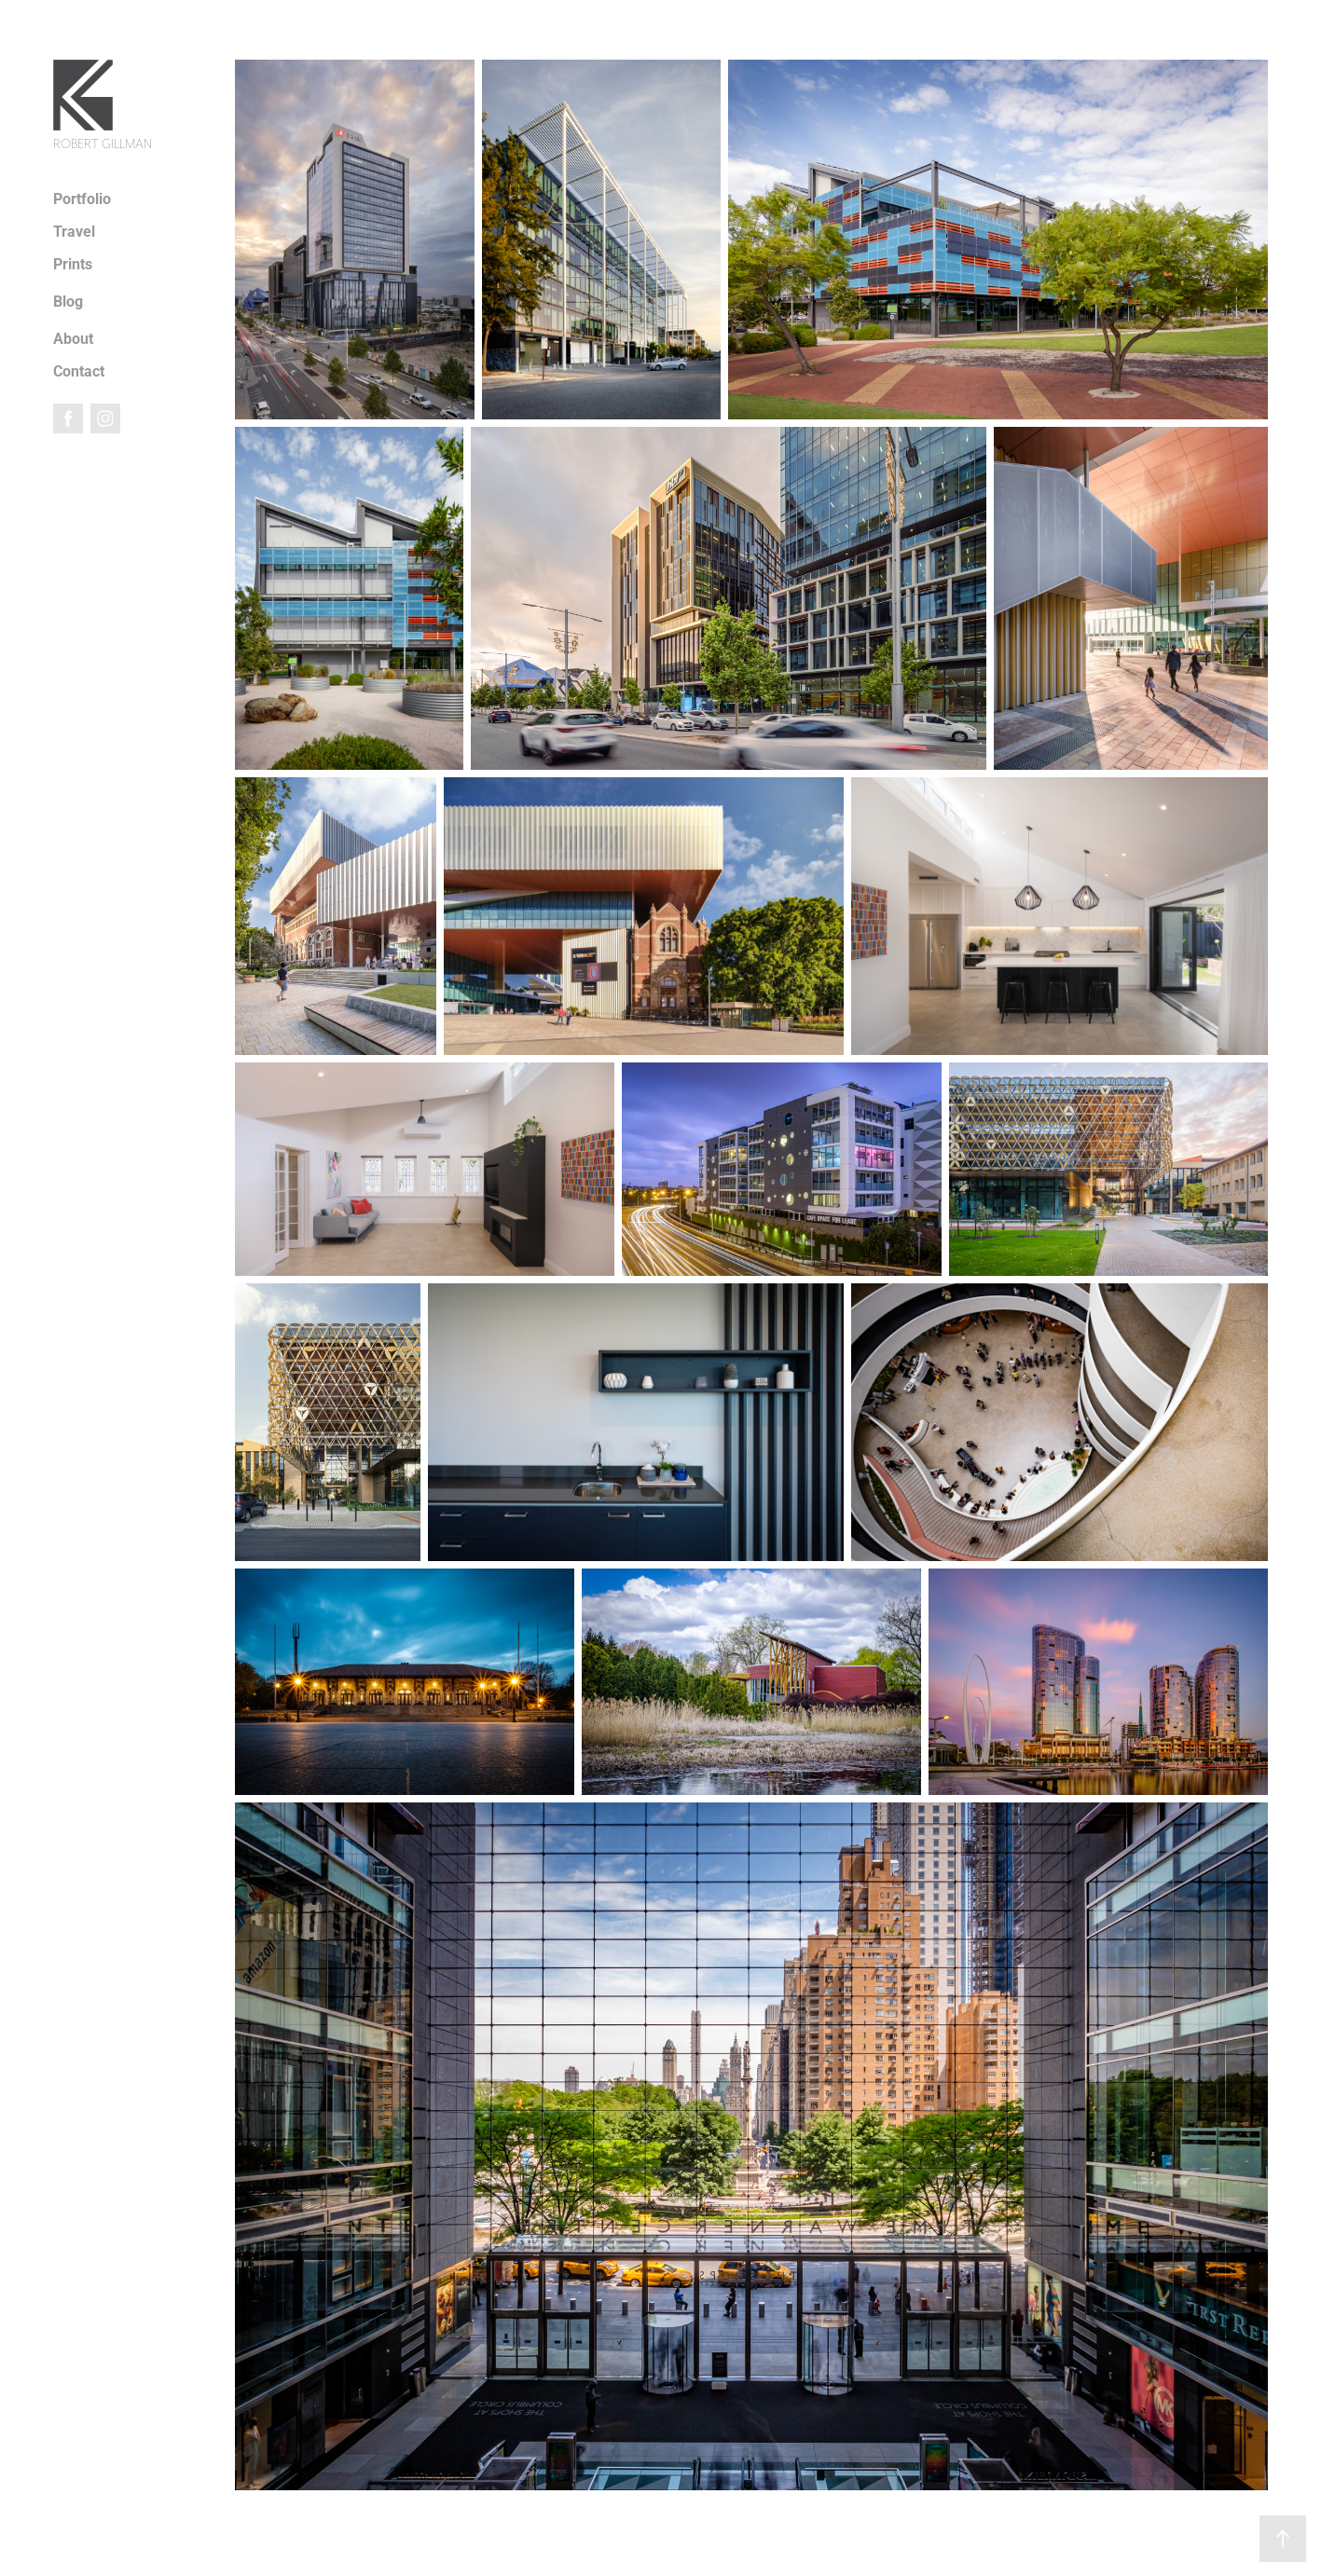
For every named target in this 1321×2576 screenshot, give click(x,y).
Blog (68, 300)
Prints (72, 263)
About (73, 338)
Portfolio (82, 198)
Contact (78, 370)
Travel (74, 230)
